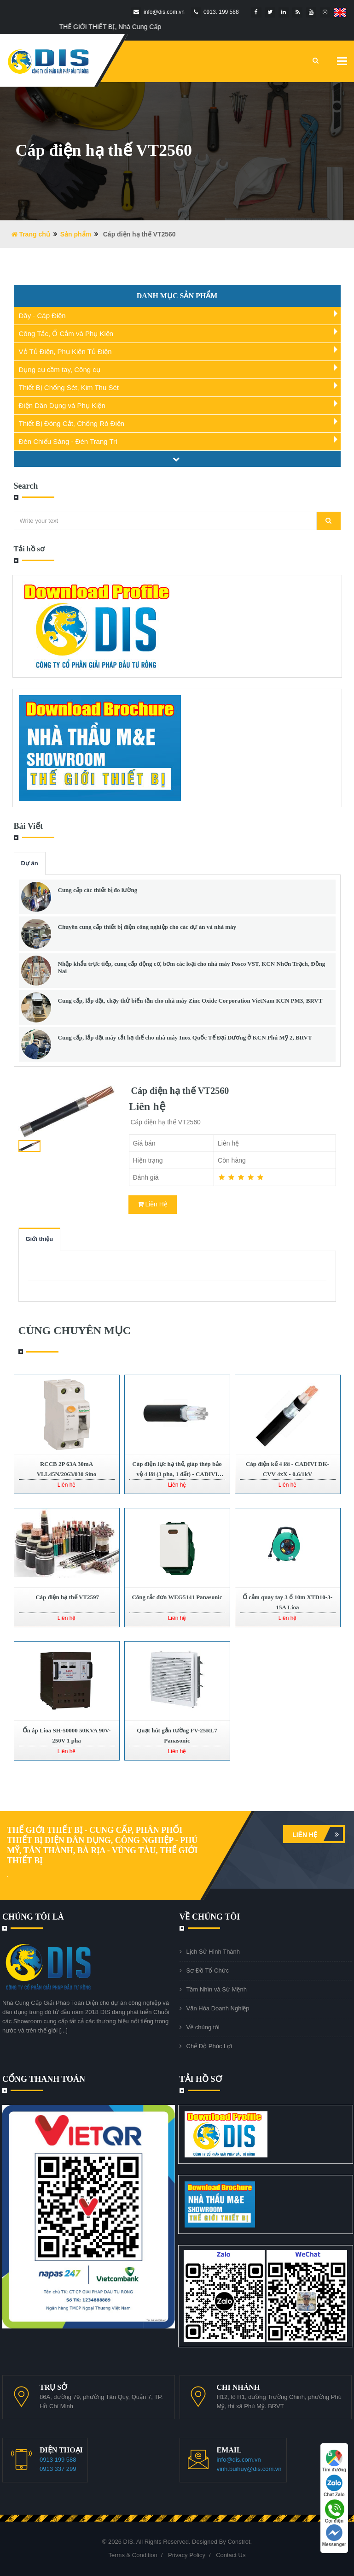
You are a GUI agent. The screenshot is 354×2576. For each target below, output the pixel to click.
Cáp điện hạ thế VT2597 (66, 1597)
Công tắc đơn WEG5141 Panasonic (177, 1597)
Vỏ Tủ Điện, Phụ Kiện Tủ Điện (65, 351)
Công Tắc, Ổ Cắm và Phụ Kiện (66, 333)
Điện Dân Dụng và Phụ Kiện (62, 405)
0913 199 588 (58, 2459)
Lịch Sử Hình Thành (213, 1951)
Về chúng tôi (203, 2027)
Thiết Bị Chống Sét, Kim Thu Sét (69, 387)
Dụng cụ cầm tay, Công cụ (59, 369)
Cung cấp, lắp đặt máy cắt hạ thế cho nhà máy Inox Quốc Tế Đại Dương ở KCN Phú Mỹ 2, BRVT (185, 1037)
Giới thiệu (39, 1238)
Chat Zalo (334, 2486)
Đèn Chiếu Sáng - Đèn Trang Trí (68, 441)
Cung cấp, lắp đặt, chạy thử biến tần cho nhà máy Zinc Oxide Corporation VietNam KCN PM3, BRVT (190, 1000)
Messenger (334, 2535)
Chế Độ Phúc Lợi (209, 2046)
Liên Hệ (153, 1204)
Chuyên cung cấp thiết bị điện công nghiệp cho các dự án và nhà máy (147, 926)
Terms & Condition (133, 2555)
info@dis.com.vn (239, 2459)
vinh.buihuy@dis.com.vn (249, 2468)
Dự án (29, 863)
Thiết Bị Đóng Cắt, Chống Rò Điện (72, 423)
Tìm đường (334, 2461)
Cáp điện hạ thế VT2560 (179, 1091)
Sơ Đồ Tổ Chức (207, 1970)
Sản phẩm (75, 234)
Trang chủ (31, 234)
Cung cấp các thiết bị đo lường (98, 889)
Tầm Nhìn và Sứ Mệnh (216, 1989)
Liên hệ (317, 1834)
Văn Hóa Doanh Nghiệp (218, 2008)
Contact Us (230, 2555)
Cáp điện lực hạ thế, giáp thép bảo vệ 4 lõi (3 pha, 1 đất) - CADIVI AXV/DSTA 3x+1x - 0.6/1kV (177, 1474)
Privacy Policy (186, 2555)
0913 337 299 (58, 2468)
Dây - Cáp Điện (42, 315)
